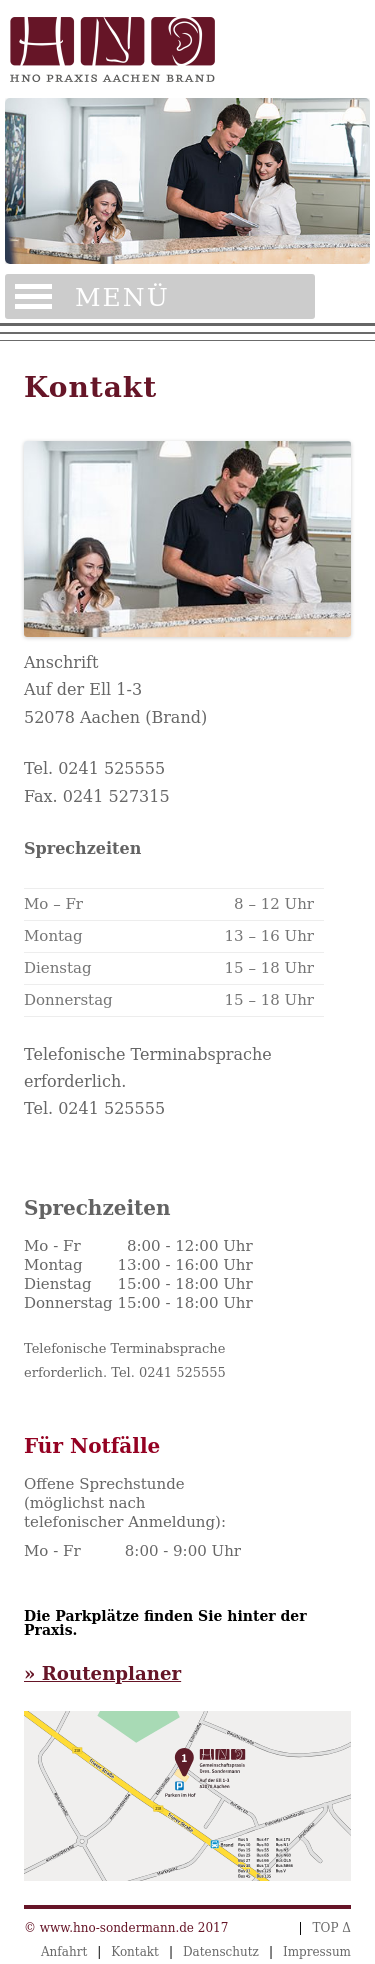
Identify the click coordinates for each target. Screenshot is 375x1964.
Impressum (317, 1952)
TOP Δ (332, 1928)
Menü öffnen (160, 296)
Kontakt (135, 1952)
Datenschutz (221, 1952)
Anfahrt (64, 1952)
